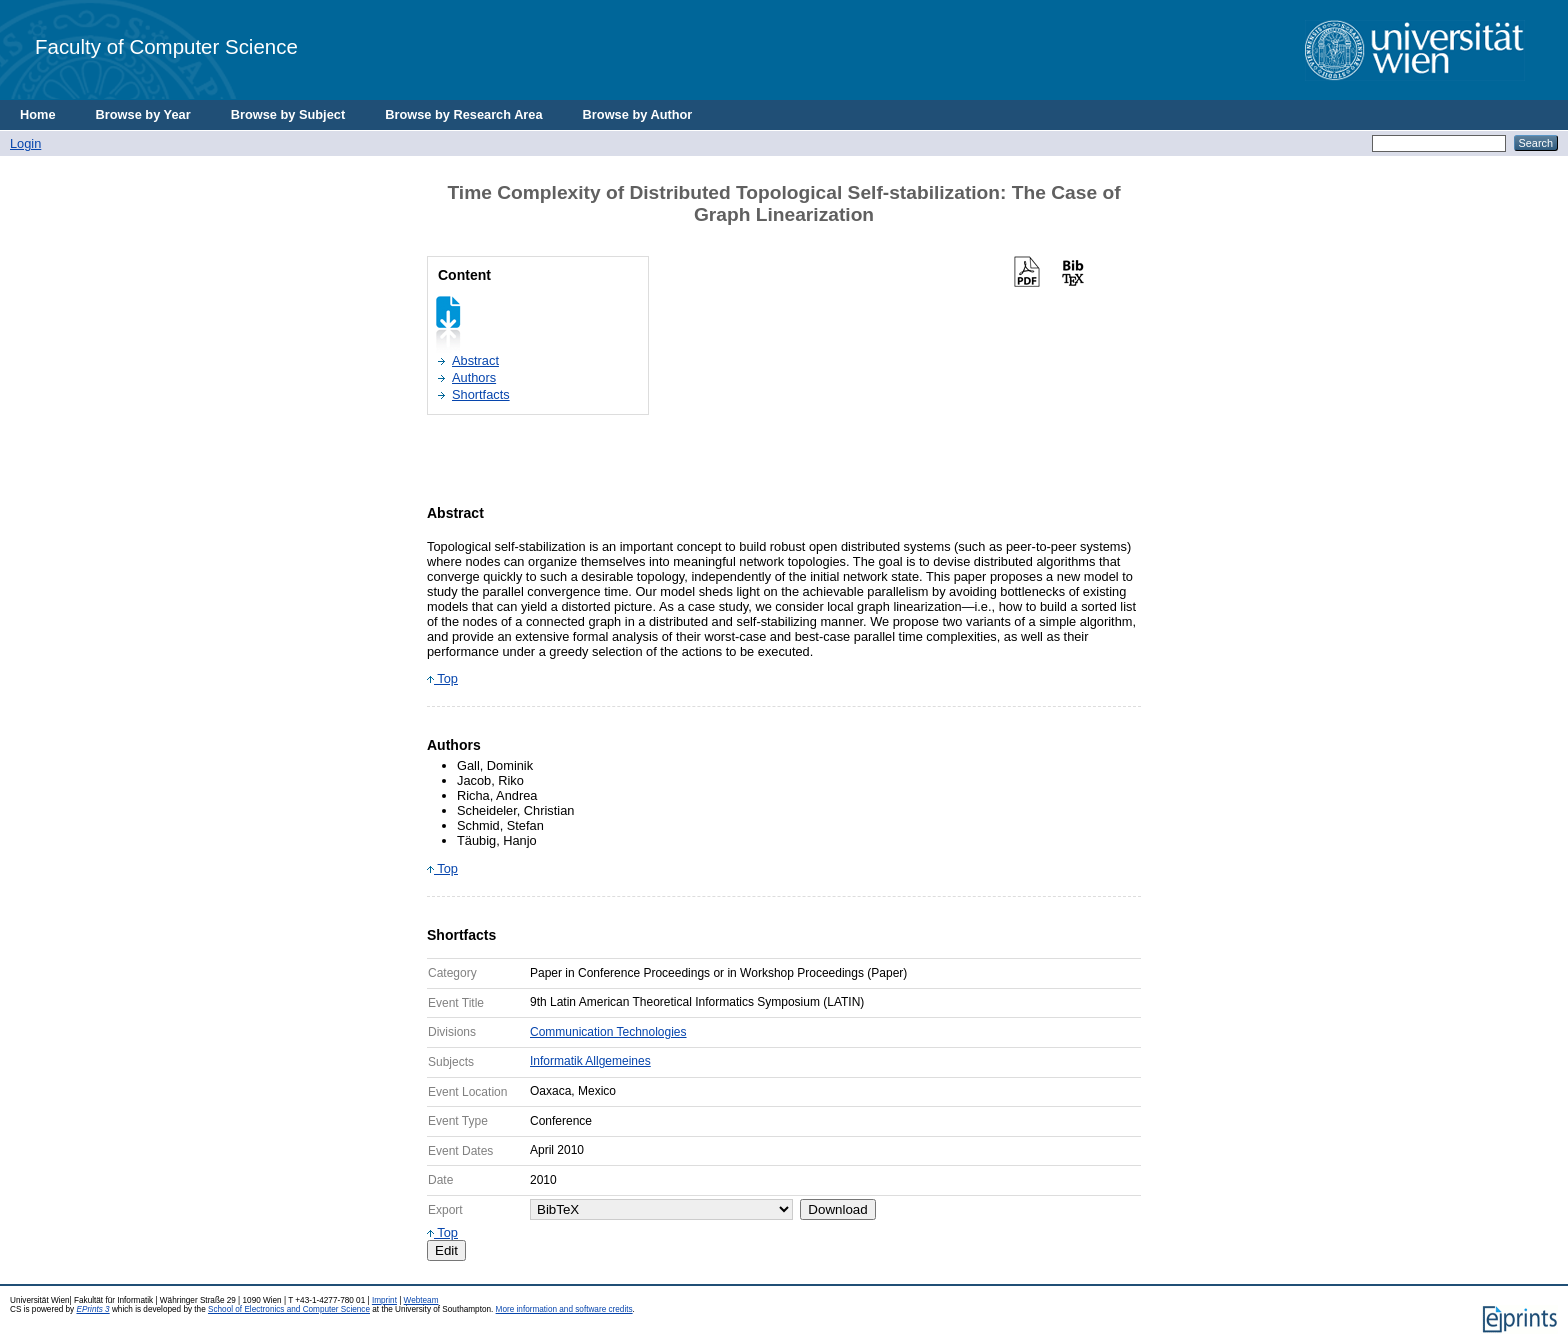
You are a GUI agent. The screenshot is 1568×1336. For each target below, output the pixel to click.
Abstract (475, 360)
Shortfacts (481, 394)
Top (442, 678)
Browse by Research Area (463, 114)
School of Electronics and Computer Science (289, 1309)
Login (25, 143)
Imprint (384, 1300)
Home (38, 114)
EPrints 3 (92, 1309)
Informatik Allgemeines (590, 1061)
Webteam (421, 1300)
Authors (474, 377)
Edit (446, 1250)
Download (837, 1209)
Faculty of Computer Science (166, 46)
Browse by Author (638, 114)
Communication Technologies (608, 1032)
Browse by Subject (288, 114)
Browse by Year (143, 114)
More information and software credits (564, 1309)
